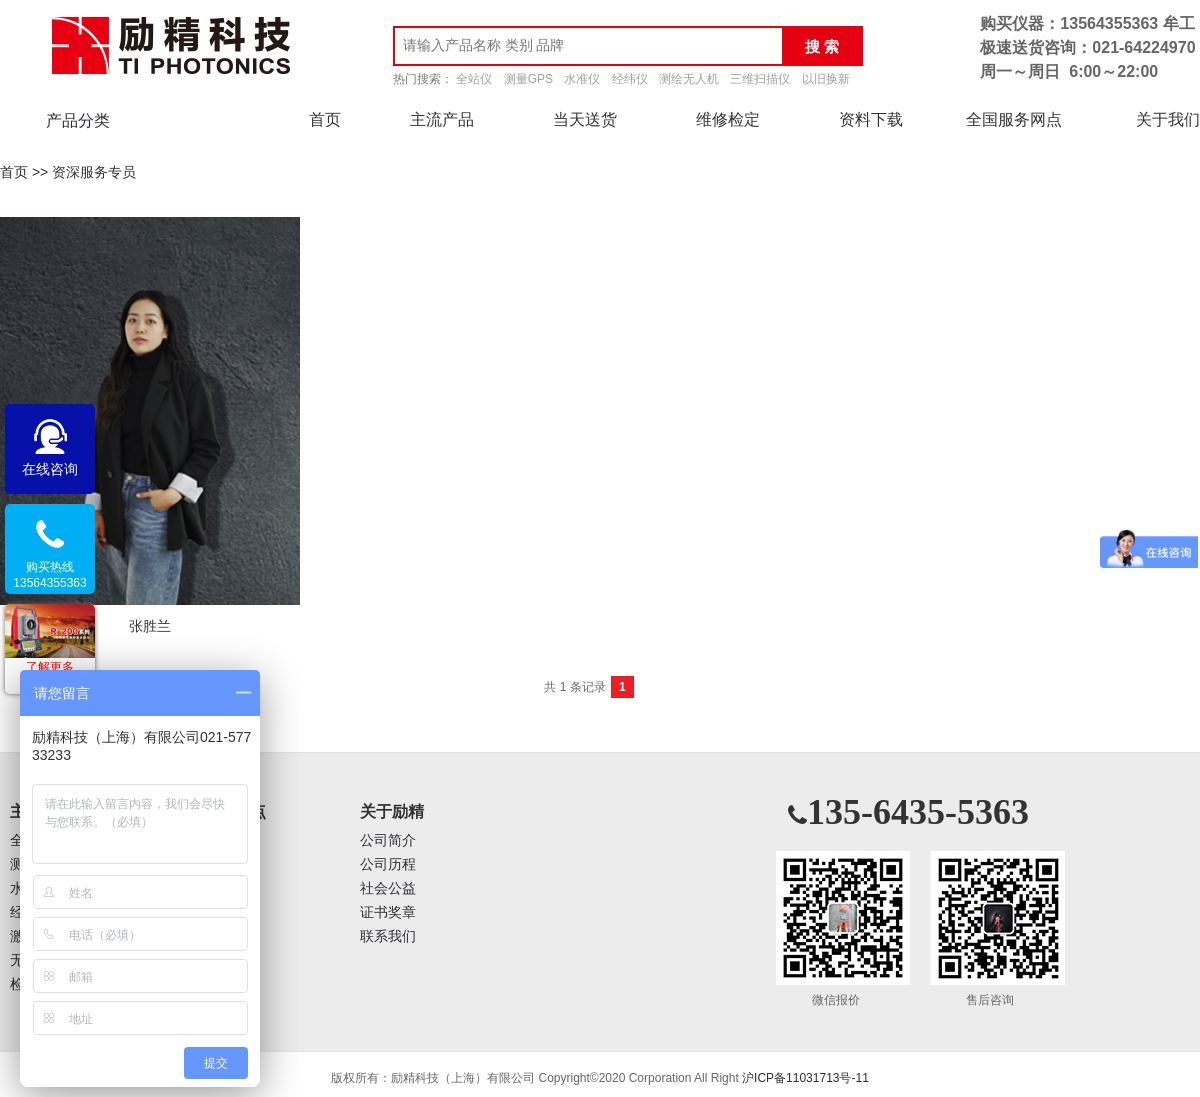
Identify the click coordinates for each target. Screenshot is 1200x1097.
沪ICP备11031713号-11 (805, 1078)
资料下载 (871, 119)
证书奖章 (388, 912)
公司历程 (388, 864)
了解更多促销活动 (50, 675)
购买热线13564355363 (49, 575)
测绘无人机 (689, 79)
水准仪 (582, 79)
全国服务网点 (1014, 119)
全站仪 (474, 79)
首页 (325, 119)
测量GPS (528, 79)
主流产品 (442, 119)
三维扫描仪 (760, 79)
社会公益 (388, 888)
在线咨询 (50, 469)
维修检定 (728, 119)
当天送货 (585, 119)
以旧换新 (826, 79)
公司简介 (388, 840)
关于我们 (1168, 119)
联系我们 (388, 936)
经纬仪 (630, 79)
